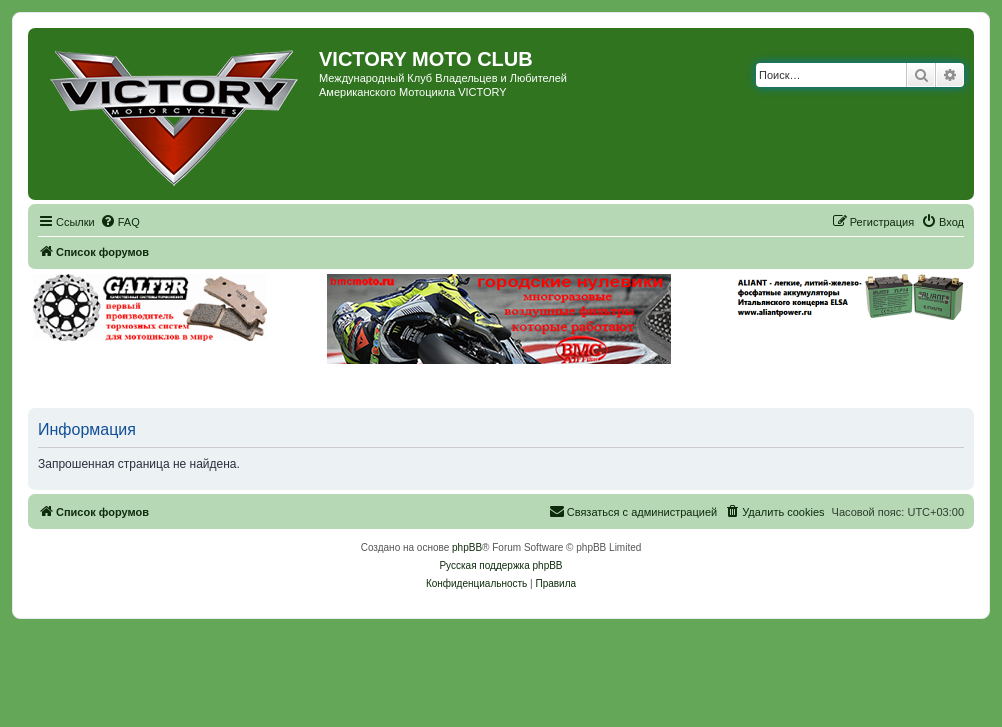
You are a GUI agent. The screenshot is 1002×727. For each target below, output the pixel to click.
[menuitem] (120, 222)
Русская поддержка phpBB (500, 565)
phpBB (467, 547)
